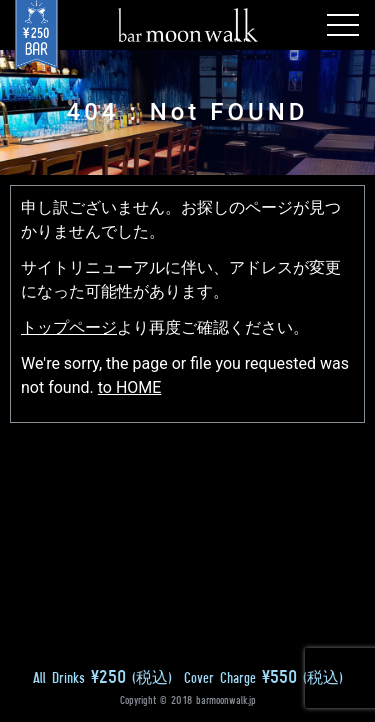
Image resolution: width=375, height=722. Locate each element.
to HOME (130, 387)
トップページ (69, 327)
